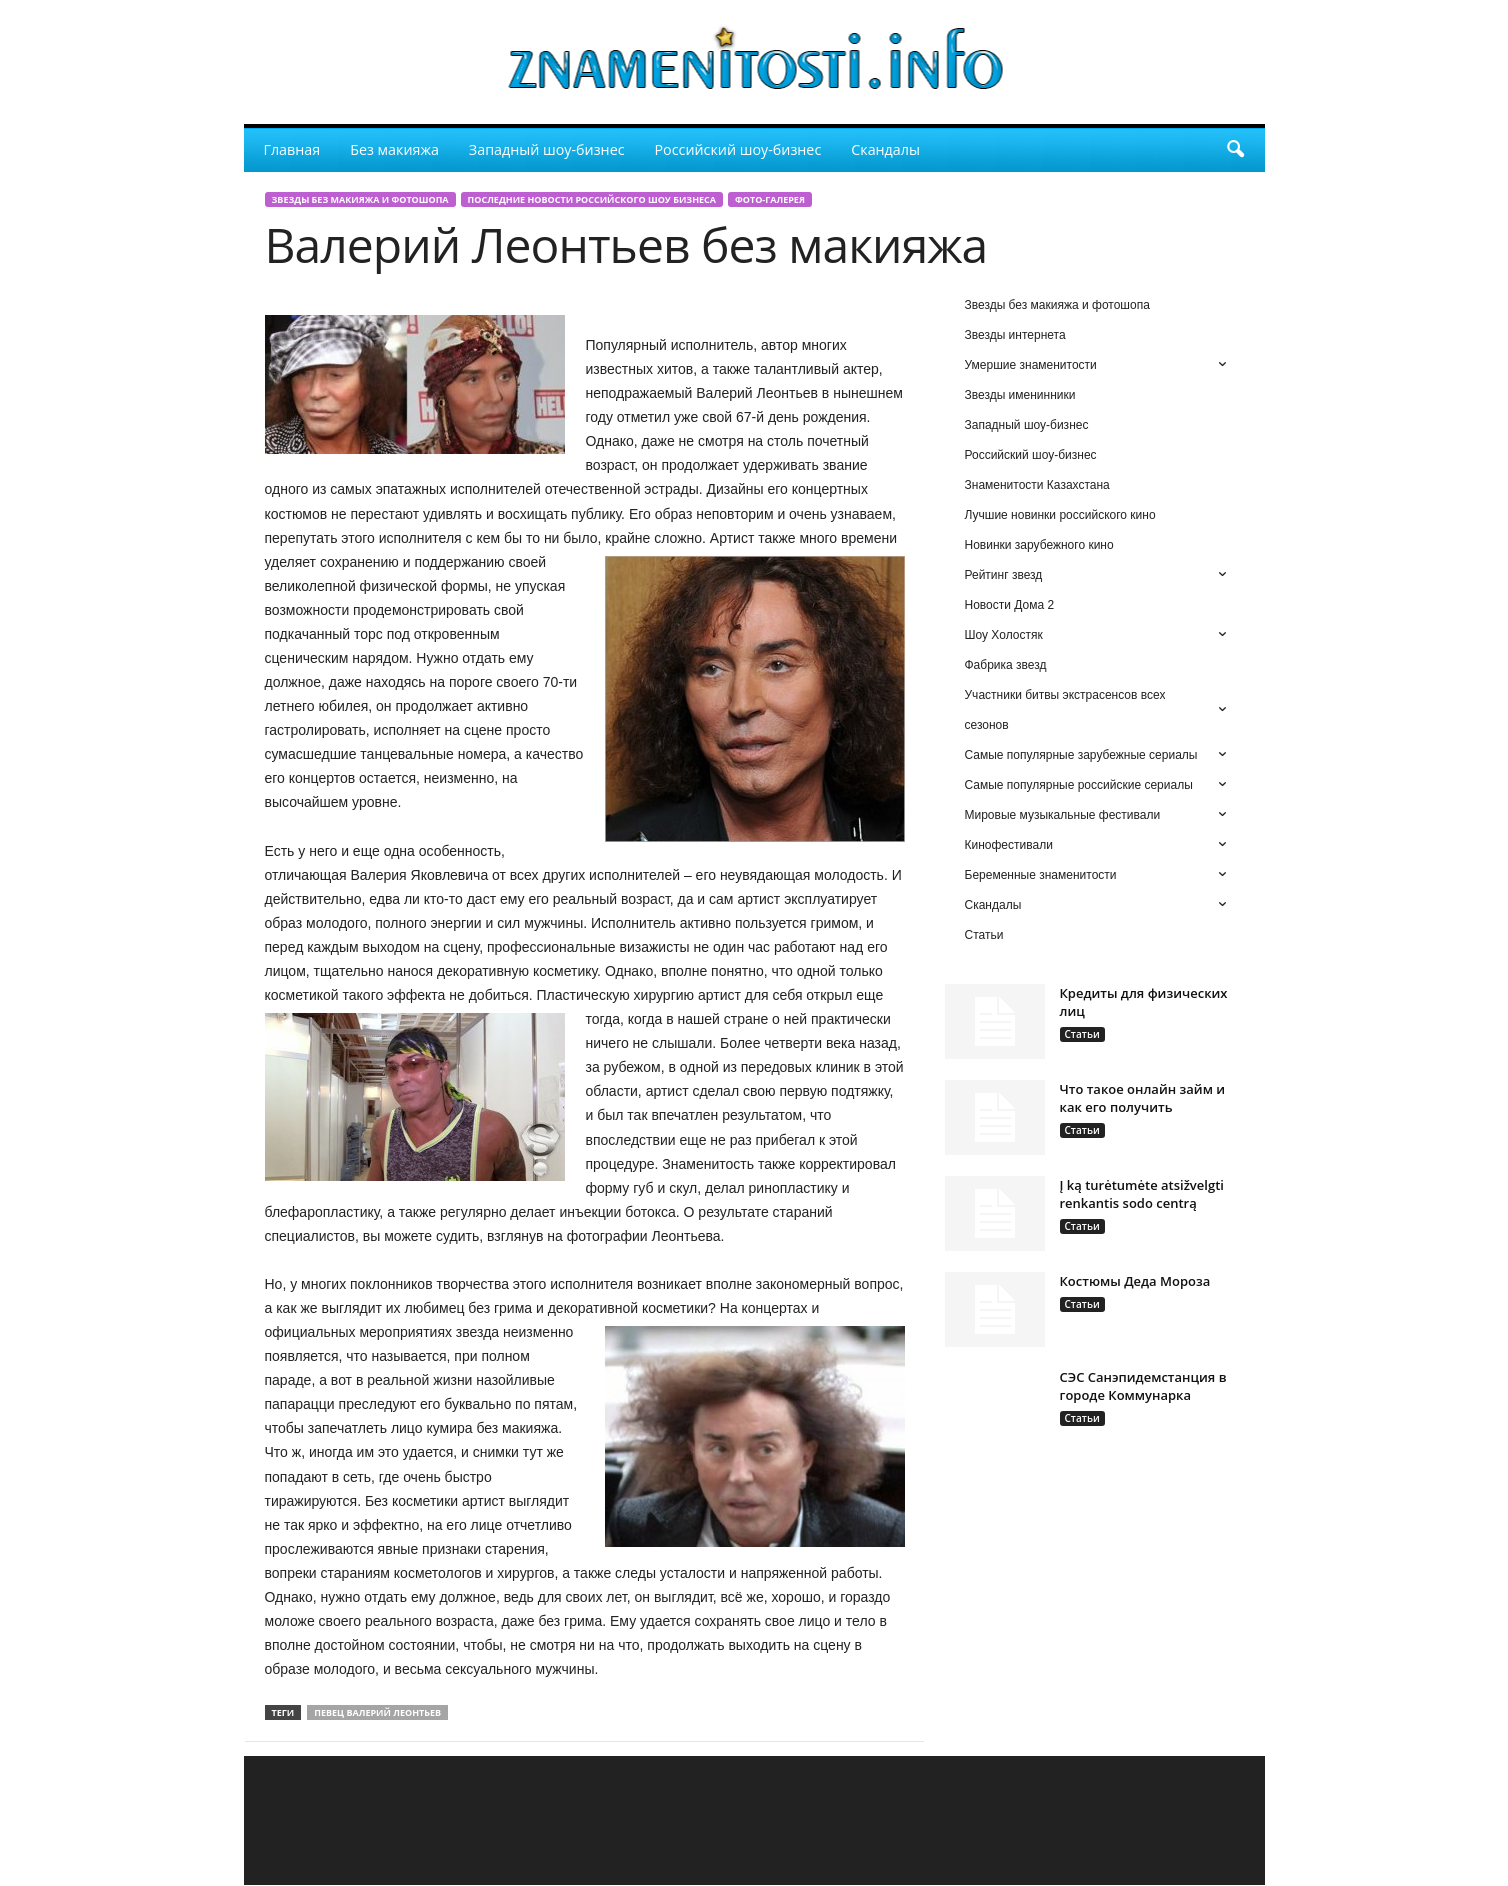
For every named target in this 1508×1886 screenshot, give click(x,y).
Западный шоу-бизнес (547, 149)
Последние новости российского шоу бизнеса (592, 199)
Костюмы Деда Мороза (1135, 1281)
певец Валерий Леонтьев (377, 1712)
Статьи (1082, 1034)
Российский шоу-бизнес (738, 149)
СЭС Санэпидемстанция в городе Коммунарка (1143, 1386)
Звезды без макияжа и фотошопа (360, 199)
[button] (1235, 150)
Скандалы (885, 149)
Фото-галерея (770, 199)
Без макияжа (394, 149)
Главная (292, 149)
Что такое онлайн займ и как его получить (1143, 1098)
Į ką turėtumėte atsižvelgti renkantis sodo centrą (1142, 1194)
